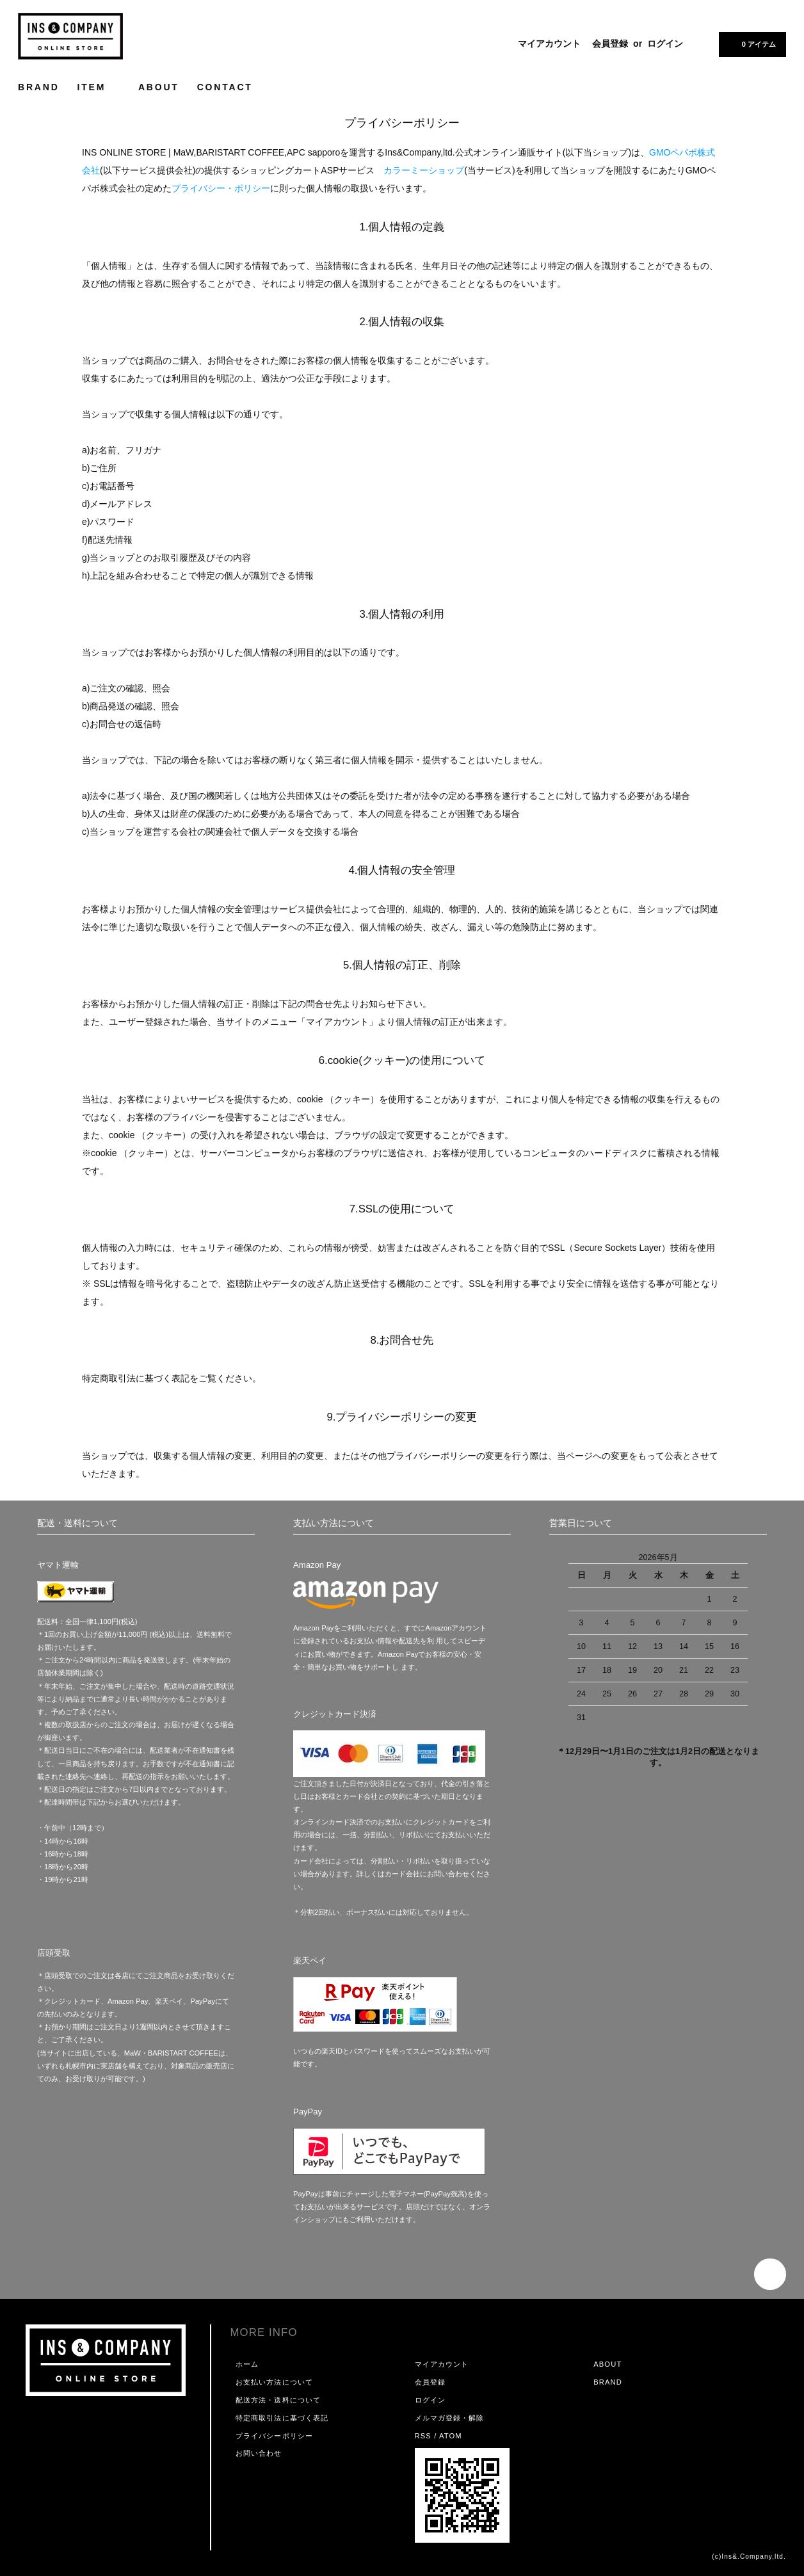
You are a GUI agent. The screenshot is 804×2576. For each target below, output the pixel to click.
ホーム (247, 2364)
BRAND (39, 87)
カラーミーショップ (423, 170)
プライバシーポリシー (274, 2436)
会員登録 (610, 43)
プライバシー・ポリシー (221, 188)
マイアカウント (549, 43)
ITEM (98, 86)
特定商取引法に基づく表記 (282, 2418)
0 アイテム (751, 43)
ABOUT (158, 87)
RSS (423, 2436)
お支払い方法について (274, 2382)
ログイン (665, 43)
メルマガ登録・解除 (450, 2418)
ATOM (450, 2436)
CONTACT (225, 87)
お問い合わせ (259, 2453)
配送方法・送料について (278, 2400)
